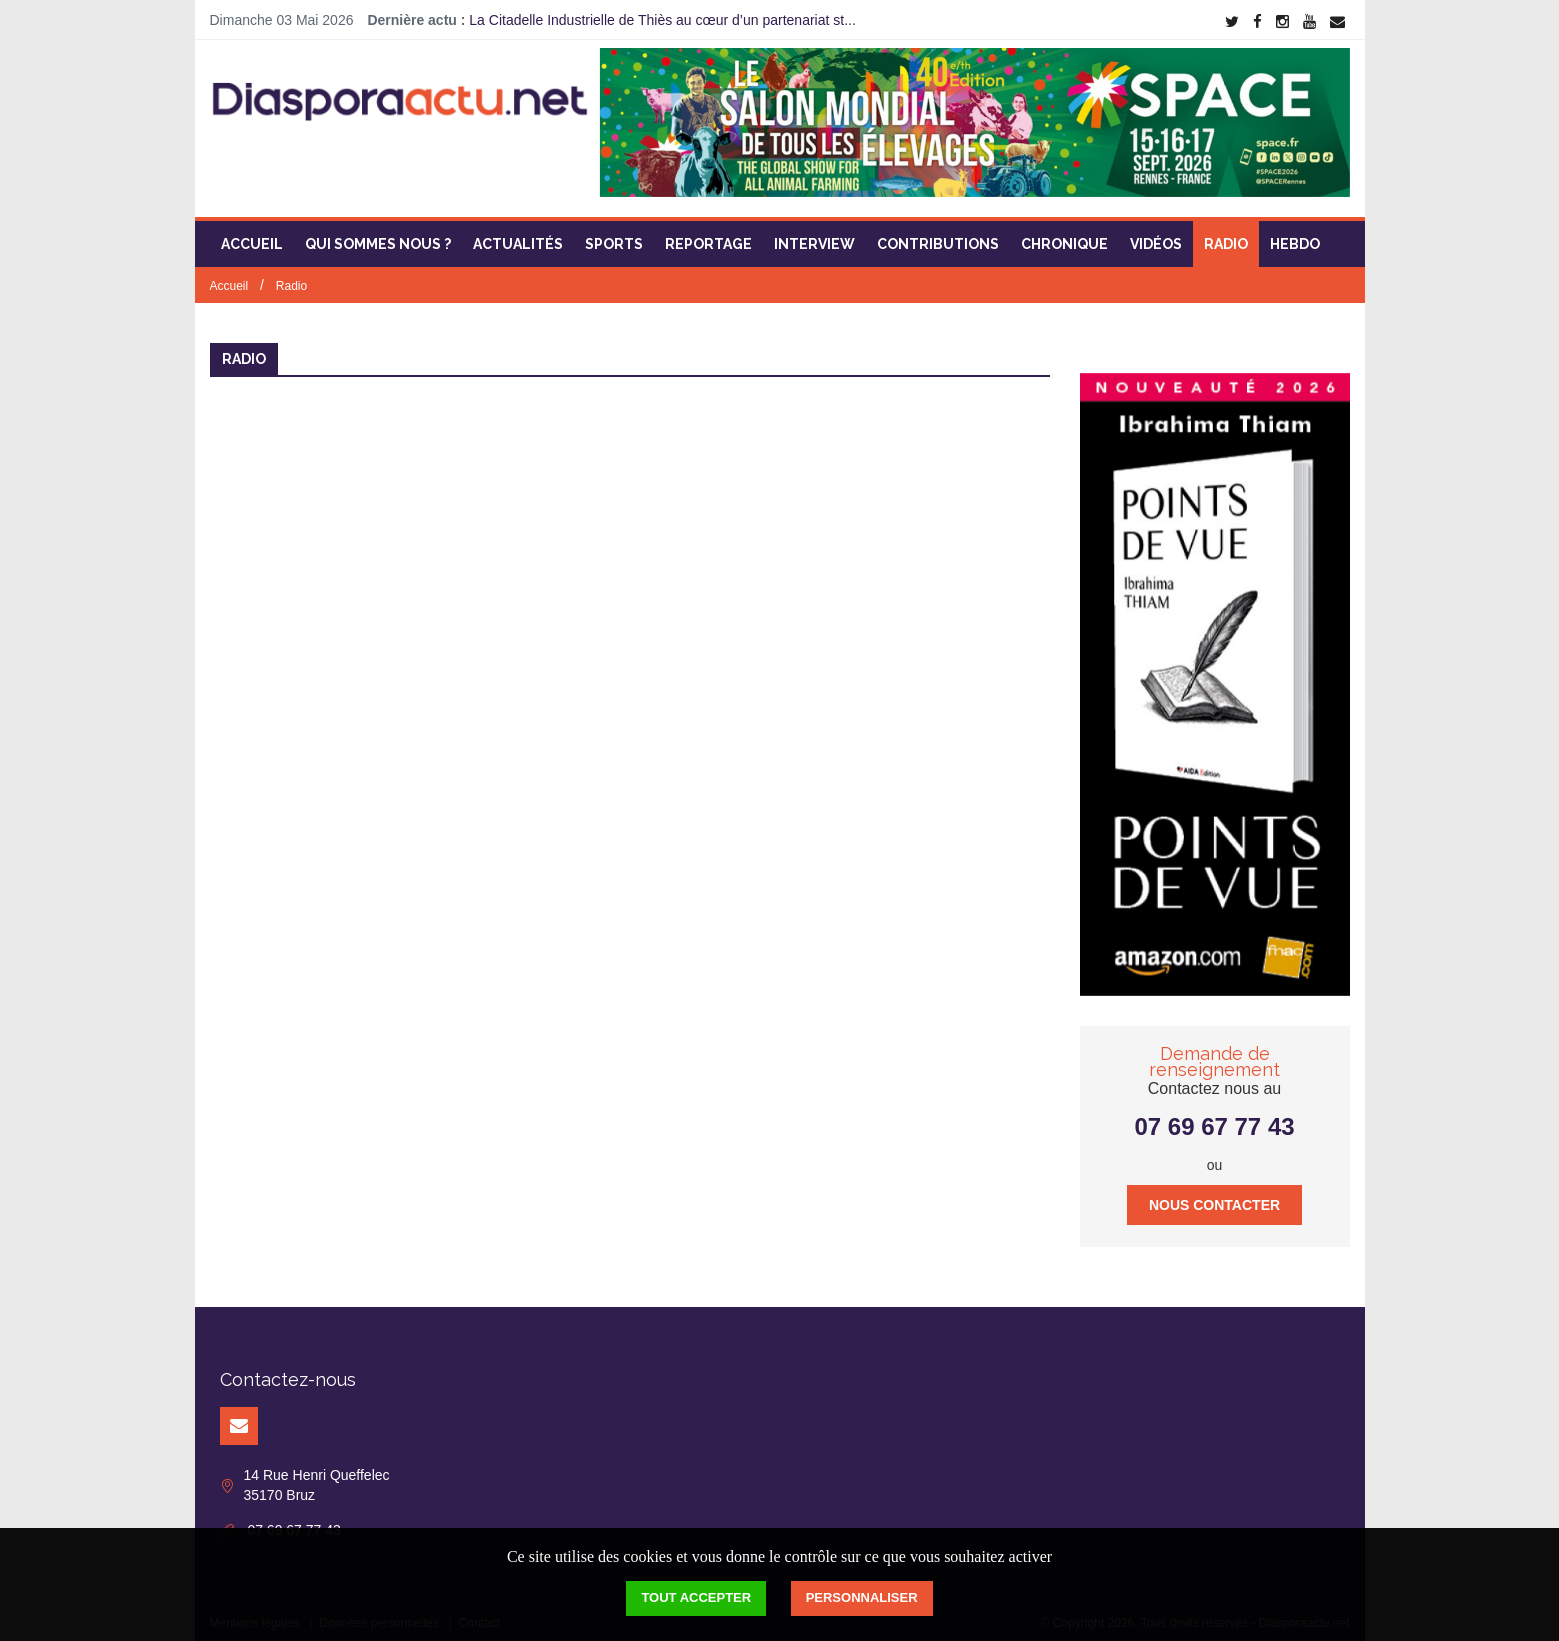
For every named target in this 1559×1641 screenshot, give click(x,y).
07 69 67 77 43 (1214, 1114)
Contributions (938, 232)
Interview (814, 232)
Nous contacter (1214, 1193)
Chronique (1064, 232)
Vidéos (1156, 232)
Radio (1226, 232)
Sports (614, 232)
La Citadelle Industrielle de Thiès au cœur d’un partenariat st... (662, 20)
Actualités (518, 232)
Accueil (252, 232)
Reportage (708, 232)
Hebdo (1295, 232)
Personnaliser (862, 1597)
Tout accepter (696, 1597)
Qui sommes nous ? (378, 232)
